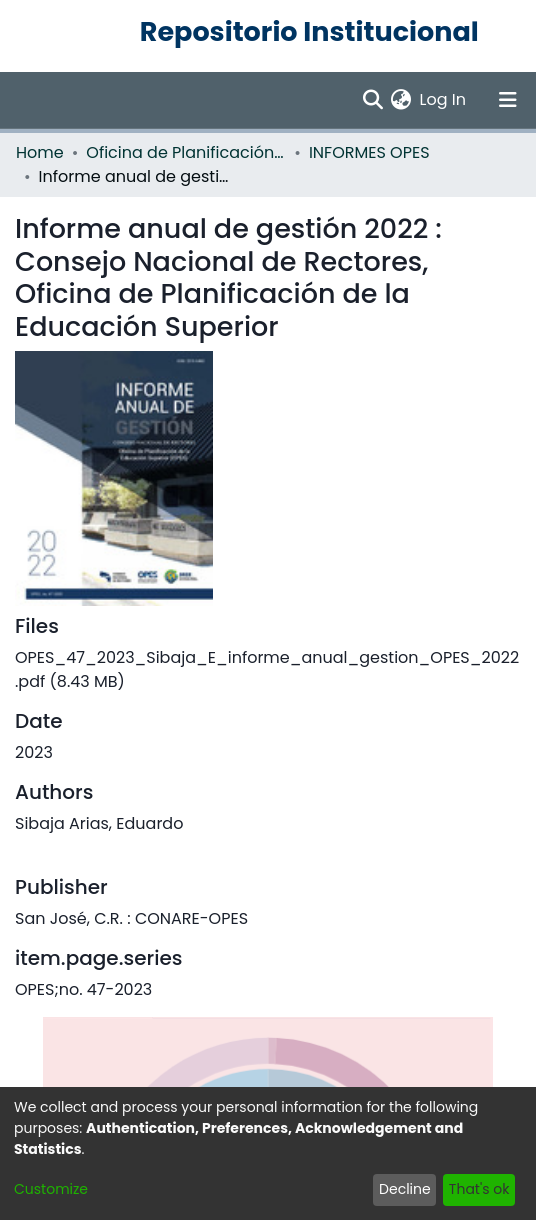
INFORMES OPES (369, 152)
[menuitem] (401, 100)
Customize (51, 1189)
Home (40, 152)
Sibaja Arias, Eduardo (99, 823)
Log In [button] (444, 99)
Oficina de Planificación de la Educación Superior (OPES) (186, 152)
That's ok (479, 1189)
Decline (405, 1189)
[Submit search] (372, 100)
